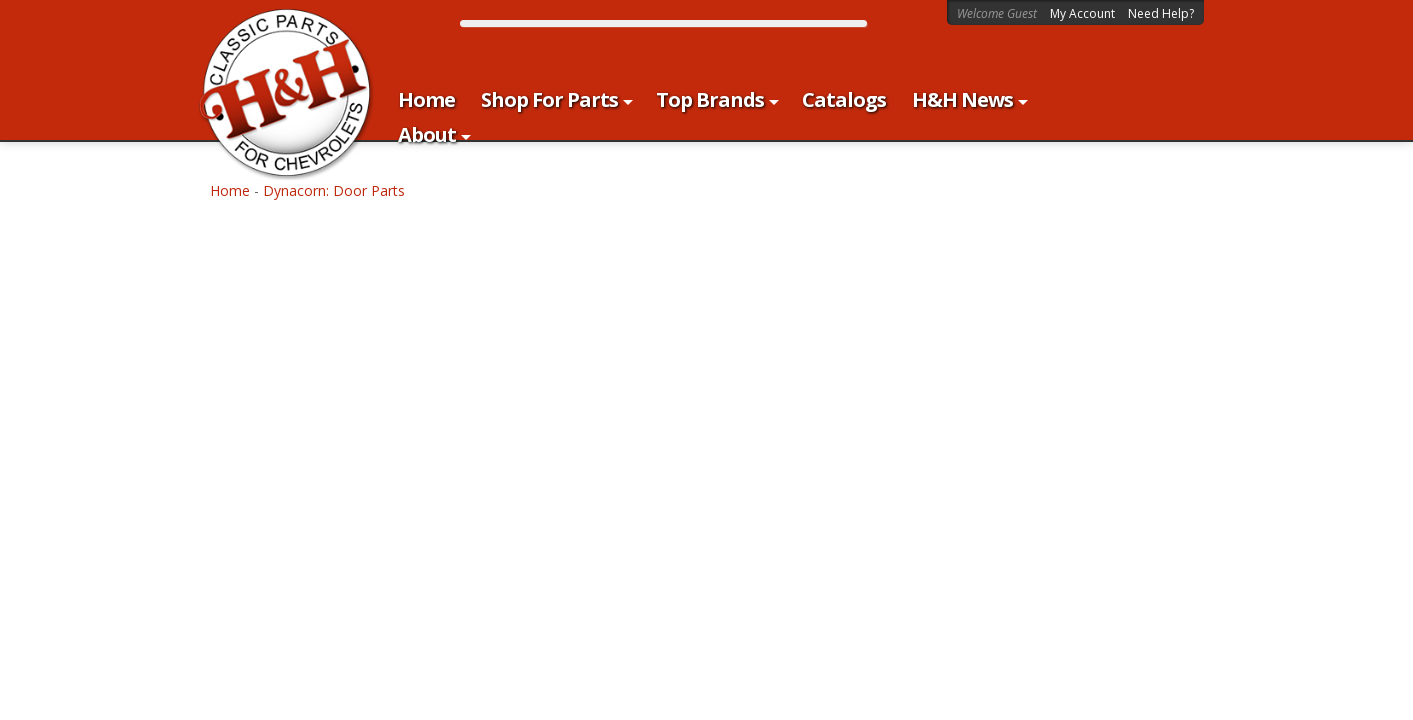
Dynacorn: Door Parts (334, 190)
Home (230, 190)
